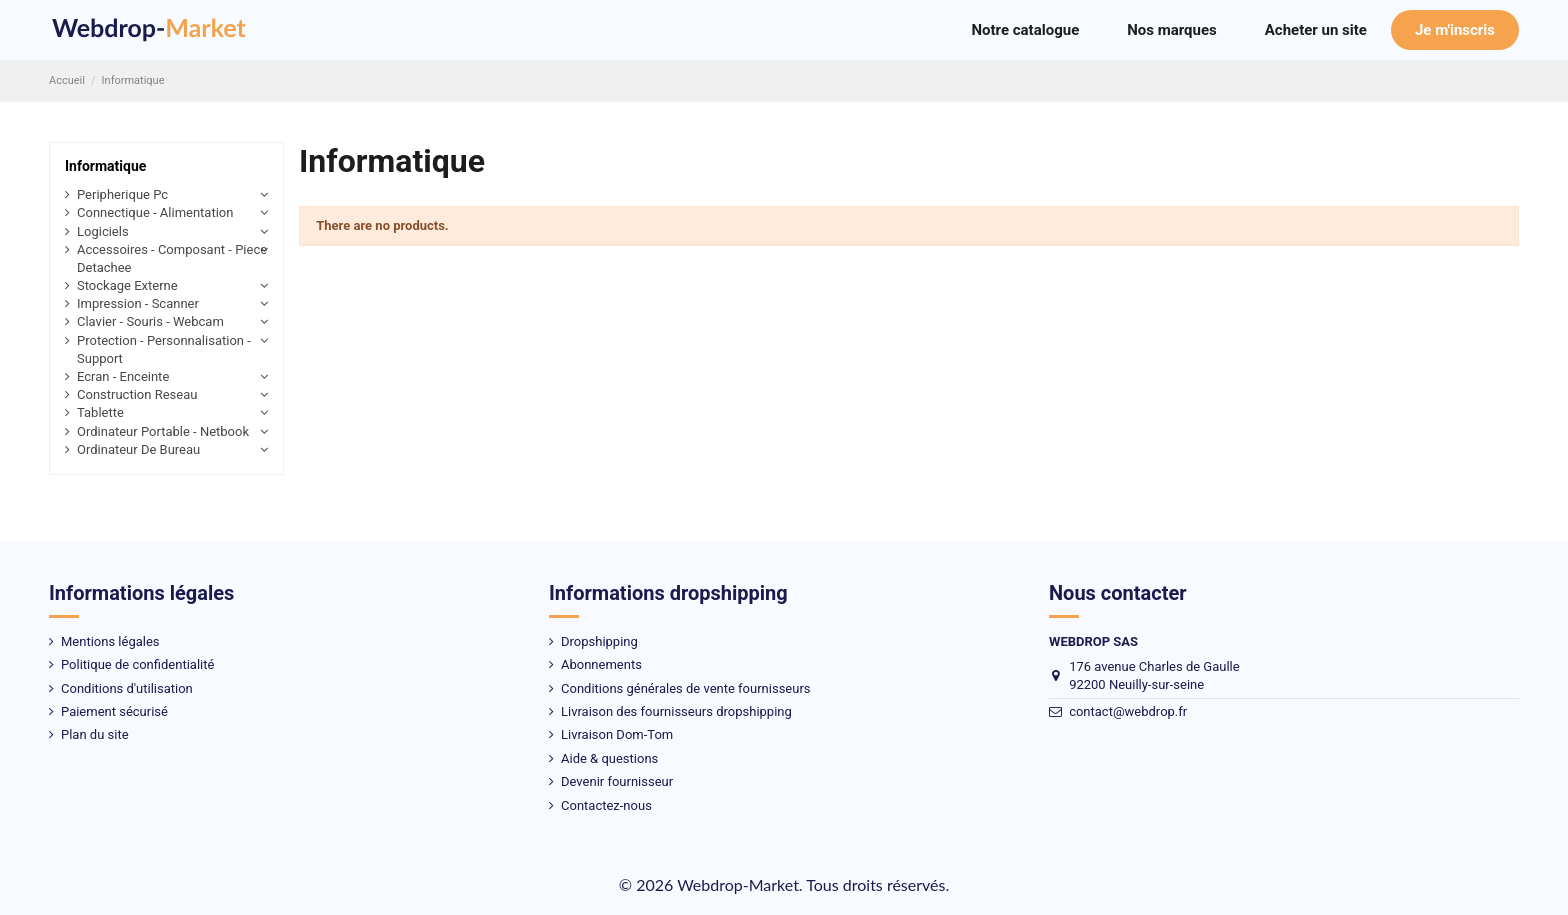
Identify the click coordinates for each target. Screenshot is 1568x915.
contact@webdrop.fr (1128, 711)
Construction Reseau (137, 394)
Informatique (105, 166)
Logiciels (103, 231)
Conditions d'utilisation (127, 688)
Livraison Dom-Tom (617, 734)
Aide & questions (609, 758)
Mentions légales (110, 641)
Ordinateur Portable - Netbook (163, 431)
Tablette (100, 412)
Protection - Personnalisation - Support (164, 349)
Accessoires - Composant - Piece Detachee (172, 258)
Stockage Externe (127, 285)
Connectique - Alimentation (155, 212)
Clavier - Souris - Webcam (150, 321)
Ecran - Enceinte (123, 376)
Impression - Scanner (138, 303)
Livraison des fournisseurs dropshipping (676, 711)
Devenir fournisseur (617, 781)
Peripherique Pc (122, 194)
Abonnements (601, 664)
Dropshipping (599, 641)
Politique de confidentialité (137, 664)
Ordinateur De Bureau (138, 449)
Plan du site (95, 734)
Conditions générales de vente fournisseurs (686, 688)
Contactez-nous (606, 805)
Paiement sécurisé (114, 711)
